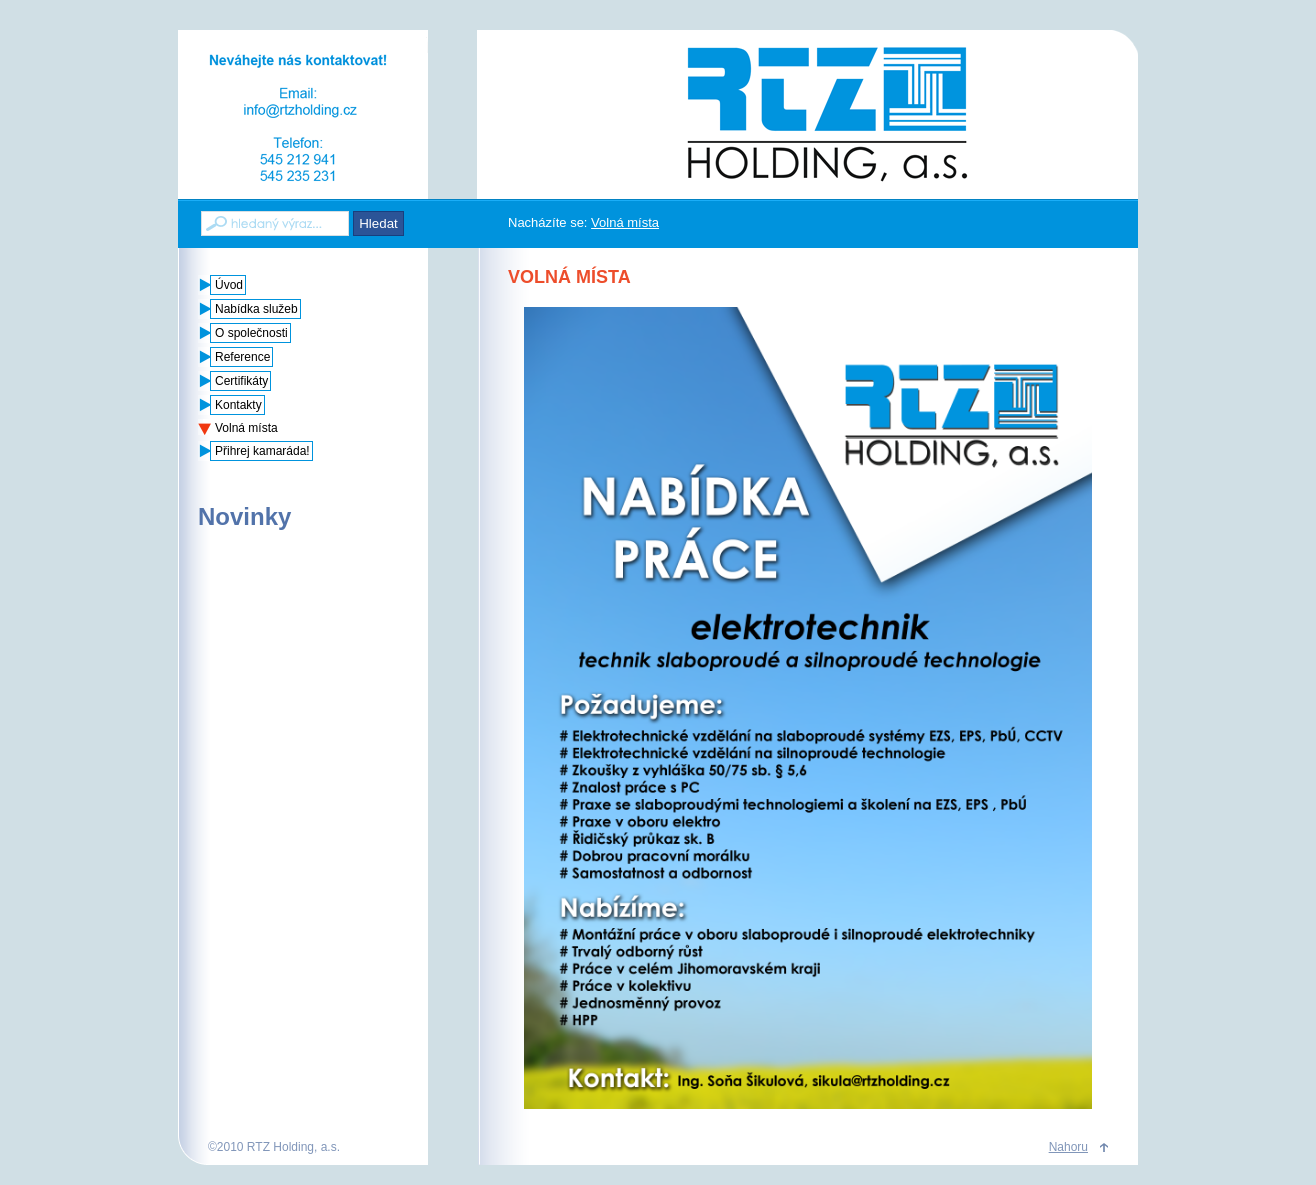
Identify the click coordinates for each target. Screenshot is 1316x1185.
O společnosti (251, 333)
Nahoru (1068, 1147)
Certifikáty (241, 381)
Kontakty (238, 405)
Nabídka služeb (256, 309)
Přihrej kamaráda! (262, 451)
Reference (242, 357)
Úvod (229, 285)
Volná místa (625, 222)
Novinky (244, 516)
